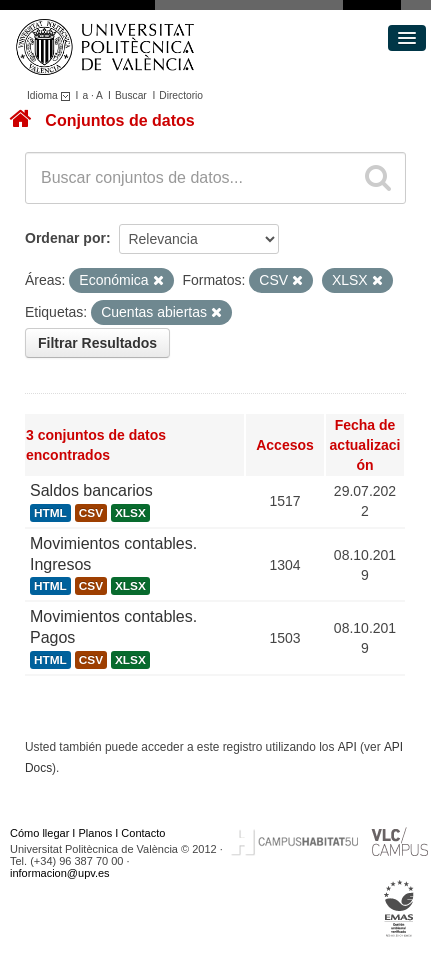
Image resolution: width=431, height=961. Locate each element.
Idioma (51, 95)
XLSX (130, 513)
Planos (96, 833)
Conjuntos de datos (119, 120)
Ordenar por (65, 238)
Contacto (143, 833)
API (347, 747)
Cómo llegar (39, 833)
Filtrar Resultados (97, 343)
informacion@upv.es (60, 873)
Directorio (181, 95)
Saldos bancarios (91, 490)
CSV (91, 513)
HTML (50, 513)
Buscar (131, 95)
